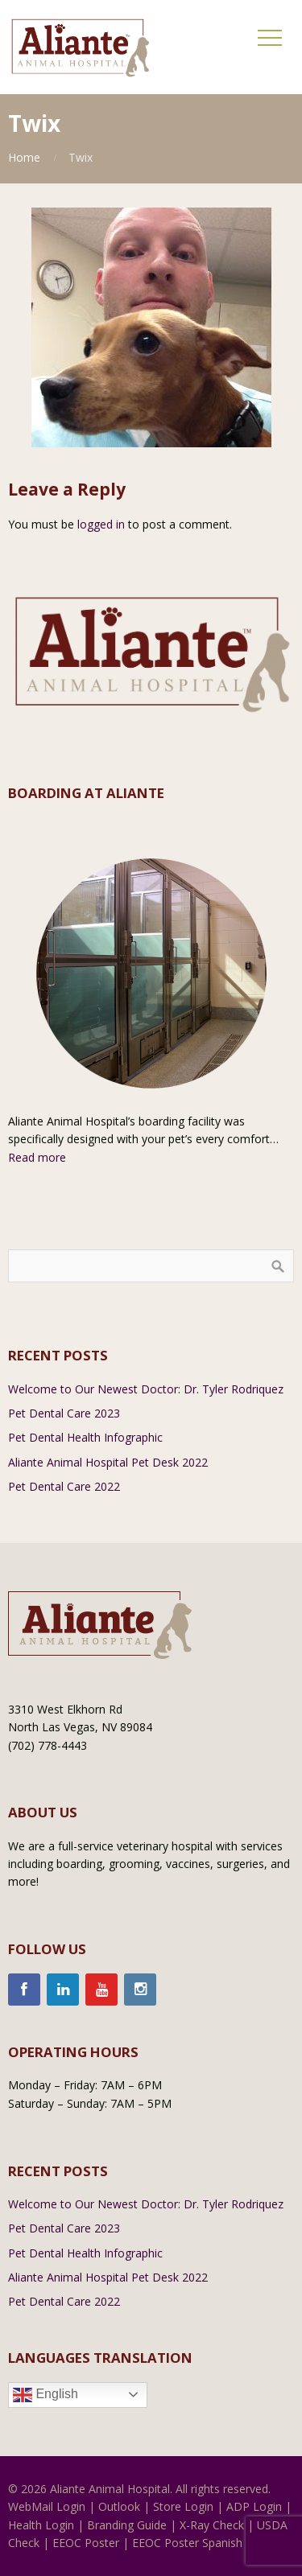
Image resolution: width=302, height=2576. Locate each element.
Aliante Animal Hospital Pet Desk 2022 (108, 1462)
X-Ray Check (212, 2525)
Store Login (183, 2506)
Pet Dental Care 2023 (64, 1413)
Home (24, 157)
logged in (101, 524)
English (45, 2395)
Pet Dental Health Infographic (85, 1437)
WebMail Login (46, 2506)
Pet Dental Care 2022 (64, 1486)
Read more (37, 1157)
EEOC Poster (85, 2542)
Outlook (119, 2506)
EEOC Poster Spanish (187, 2542)
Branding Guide (127, 2525)
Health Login (41, 2525)
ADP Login (254, 2506)
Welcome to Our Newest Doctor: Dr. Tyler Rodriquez (145, 1389)
